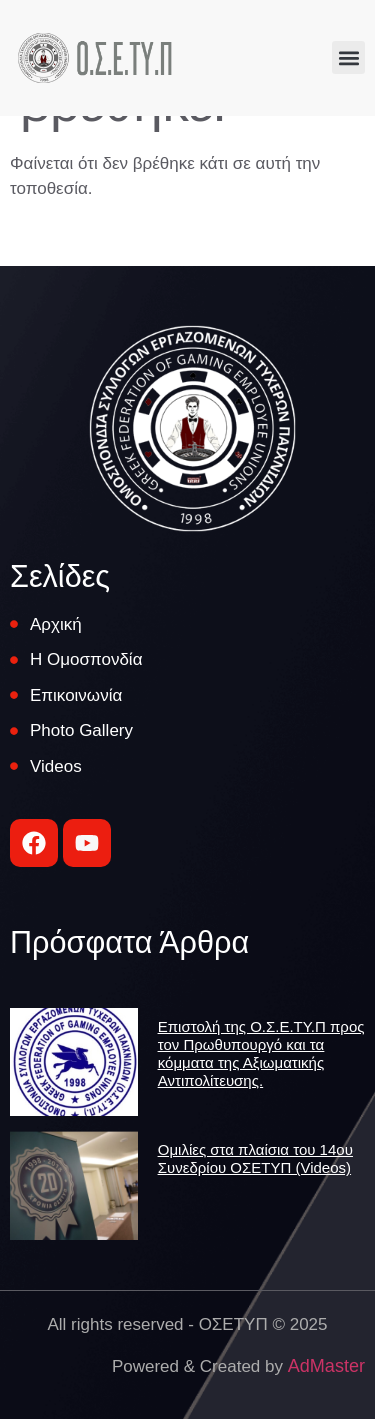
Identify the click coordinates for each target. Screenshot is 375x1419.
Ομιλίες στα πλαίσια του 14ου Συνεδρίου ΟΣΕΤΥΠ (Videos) (255, 1158)
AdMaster (326, 1366)
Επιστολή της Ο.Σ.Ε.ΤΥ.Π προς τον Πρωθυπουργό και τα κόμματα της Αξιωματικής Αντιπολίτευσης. (261, 1053)
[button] (348, 57)
